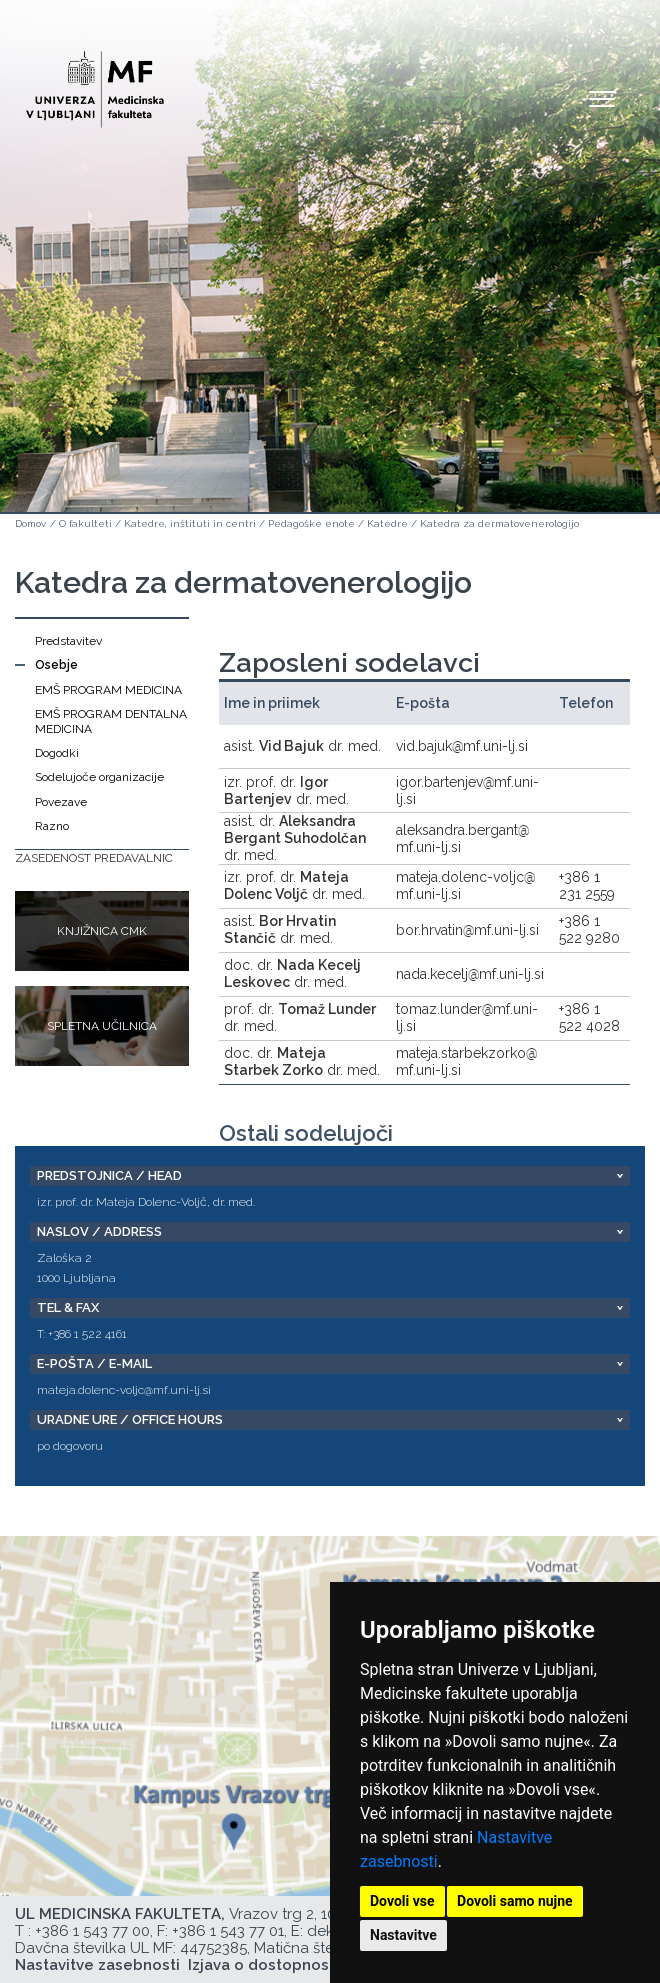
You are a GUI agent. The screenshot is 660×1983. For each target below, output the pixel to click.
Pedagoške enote (311, 523)
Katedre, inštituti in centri (190, 523)
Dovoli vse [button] (402, 1901)
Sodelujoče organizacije (99, 777)
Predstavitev (68, 641)
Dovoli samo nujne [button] (515, 1901)
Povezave (61, 802)
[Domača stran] (95, 80)
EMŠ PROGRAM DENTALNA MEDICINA (111, 721)
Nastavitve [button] (403, 1935)
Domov (30, 523)
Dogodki (57, 753)
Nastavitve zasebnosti (97, 1965)
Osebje (56, 665)
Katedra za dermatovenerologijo (499, 523)
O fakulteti (85, 523)
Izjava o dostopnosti (263, 1965)
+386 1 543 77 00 (92, 1931)
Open (602, 98)
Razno (52, 826)
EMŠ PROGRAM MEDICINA (108, 690)
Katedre (387, 523)
